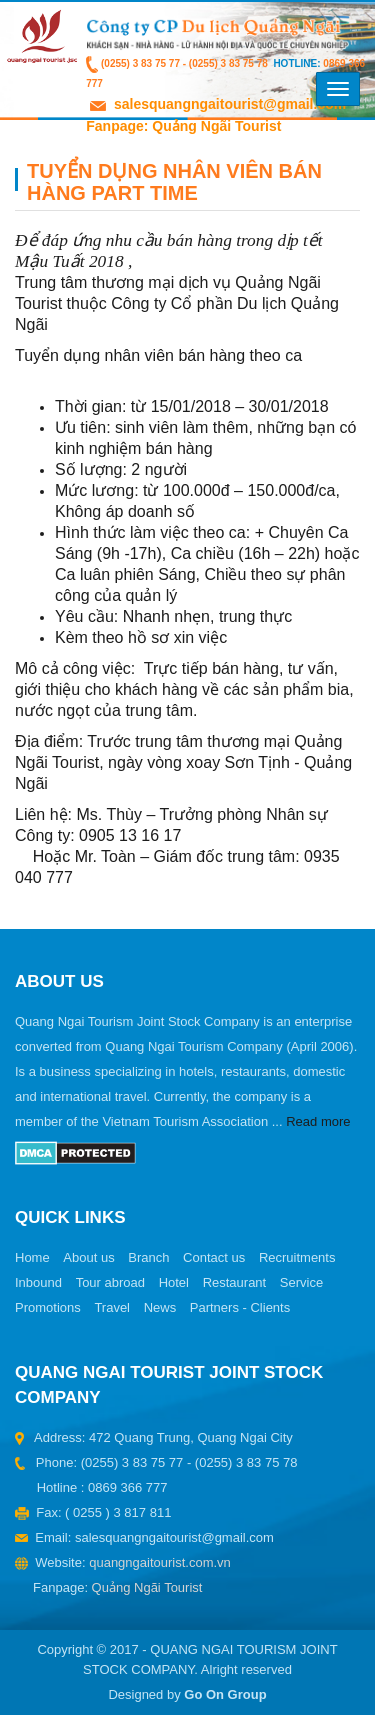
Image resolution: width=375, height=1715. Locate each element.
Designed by (187, 1694)
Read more (318, 1121)
